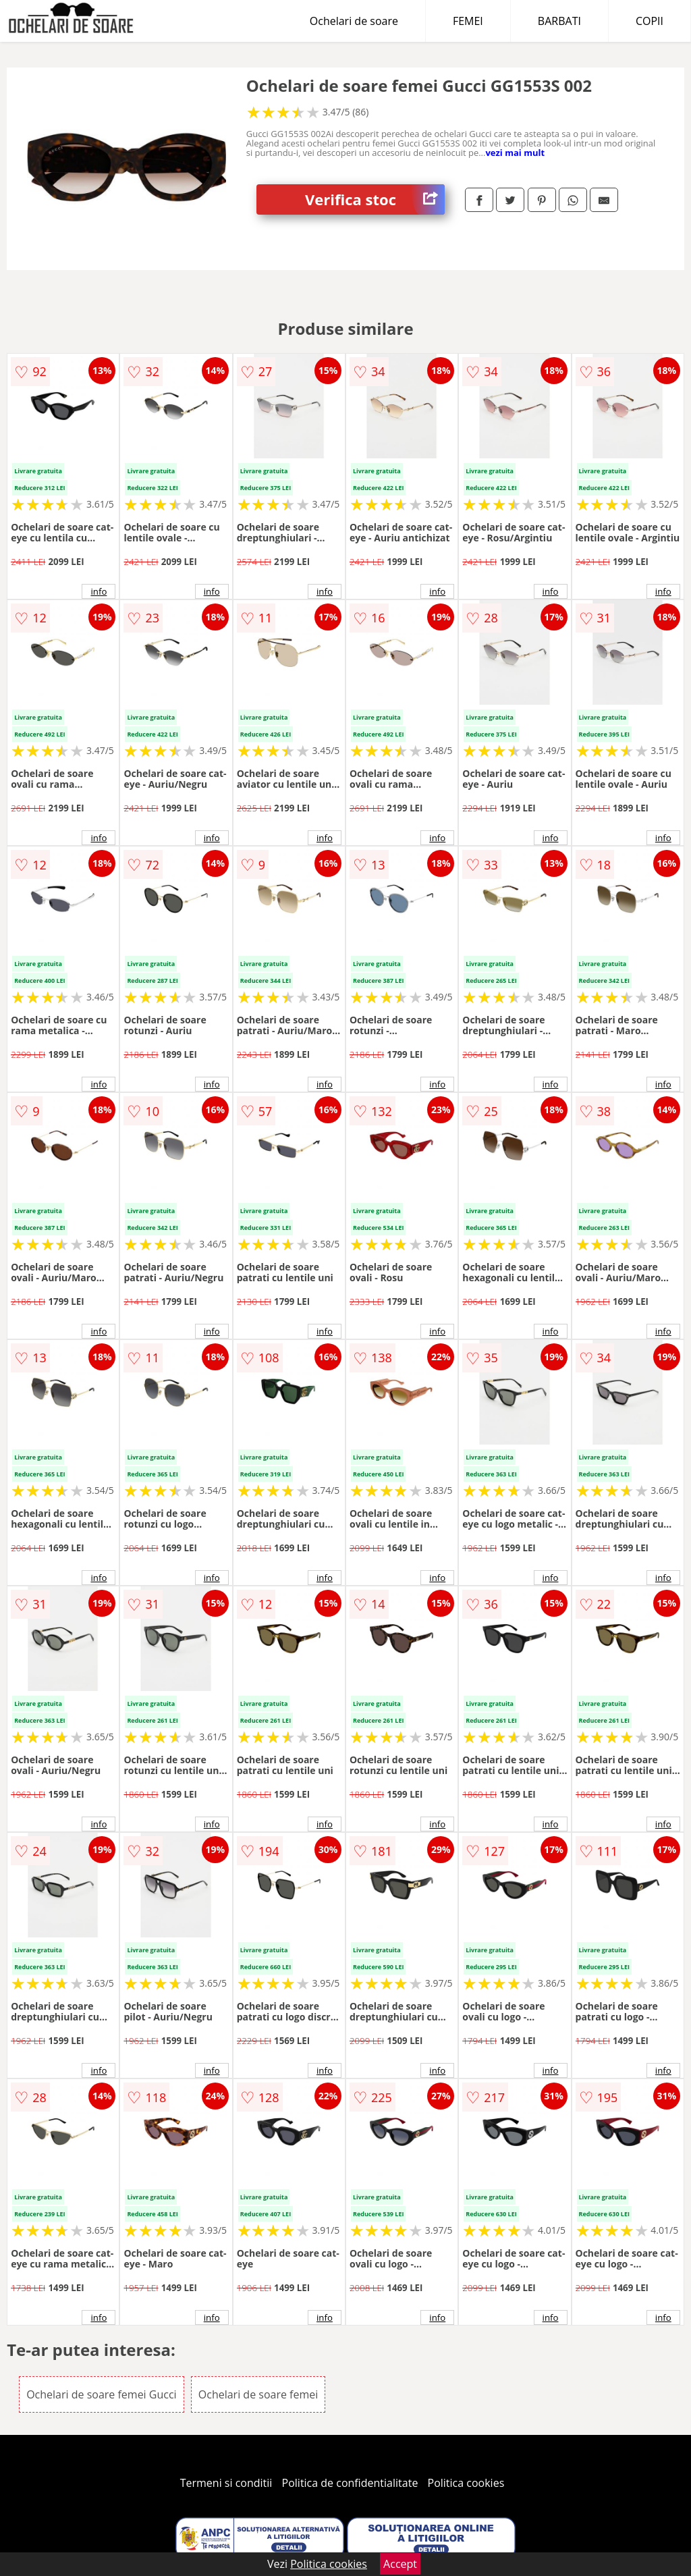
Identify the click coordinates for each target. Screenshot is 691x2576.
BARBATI (559, 21)
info (98, 591)
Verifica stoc (375, 199)
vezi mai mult (515, 152)
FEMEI (468, 21)
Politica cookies (466, 2482)
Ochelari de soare (354, 21)
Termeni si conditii (226, 2482)
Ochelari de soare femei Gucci (101, 2394)
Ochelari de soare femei (258, 2394)
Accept (400, 2563)
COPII (649, 21)
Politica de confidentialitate (350, 2482)
